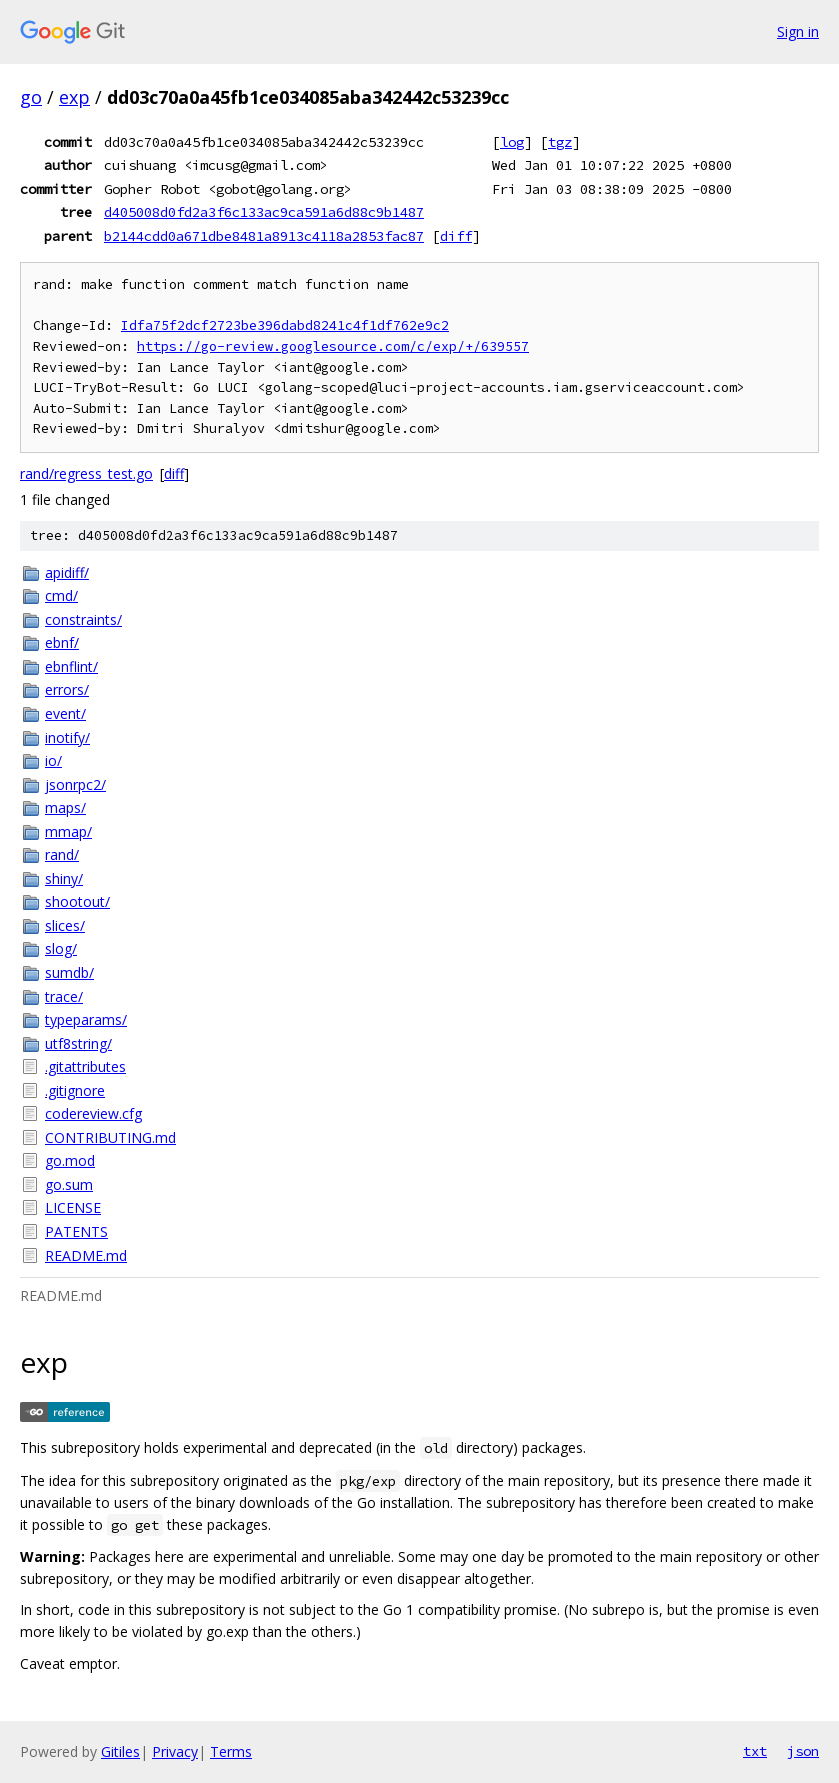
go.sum (69, 1184)
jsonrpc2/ (75, 784)
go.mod (70, 1160)
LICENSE (73, 1207)
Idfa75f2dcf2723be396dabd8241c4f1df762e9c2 (285, 325)
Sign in (798, 31)
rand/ (62, 854)
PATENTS (76, 1231)
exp (74, 97)
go (31, 97)
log (512, 142)
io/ (53, 760)
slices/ (65, 925)
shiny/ (64, 878)
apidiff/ (67, 572)
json (803, 1751)
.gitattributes (85, 1066)
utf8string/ (78, 1043)
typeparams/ (86, 1019)
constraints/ (83, 619)
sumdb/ (69, 972)
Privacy (175, 1751)
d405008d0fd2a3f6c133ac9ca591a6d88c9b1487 (264, 212)
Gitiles (120, 1751)
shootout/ (77, 901)
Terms (231, 1751)
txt (755, 1751)
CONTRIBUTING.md (110, 1137)
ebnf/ (62, 642)
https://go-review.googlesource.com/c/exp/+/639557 (333, 346)
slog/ (61, 948)
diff (456, 236)
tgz (560, 142)
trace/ (64, 996)
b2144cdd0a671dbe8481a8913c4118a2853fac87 (264, 236)
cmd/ (61, 595)
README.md (86, 1255)
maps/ (65, 807)
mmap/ (68, 831)
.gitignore (75, 1090)
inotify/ (67, 737)
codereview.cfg (93, 1113)
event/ (65, 713)
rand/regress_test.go (86, 473)
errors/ (67, 689)
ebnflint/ (71, 666)
